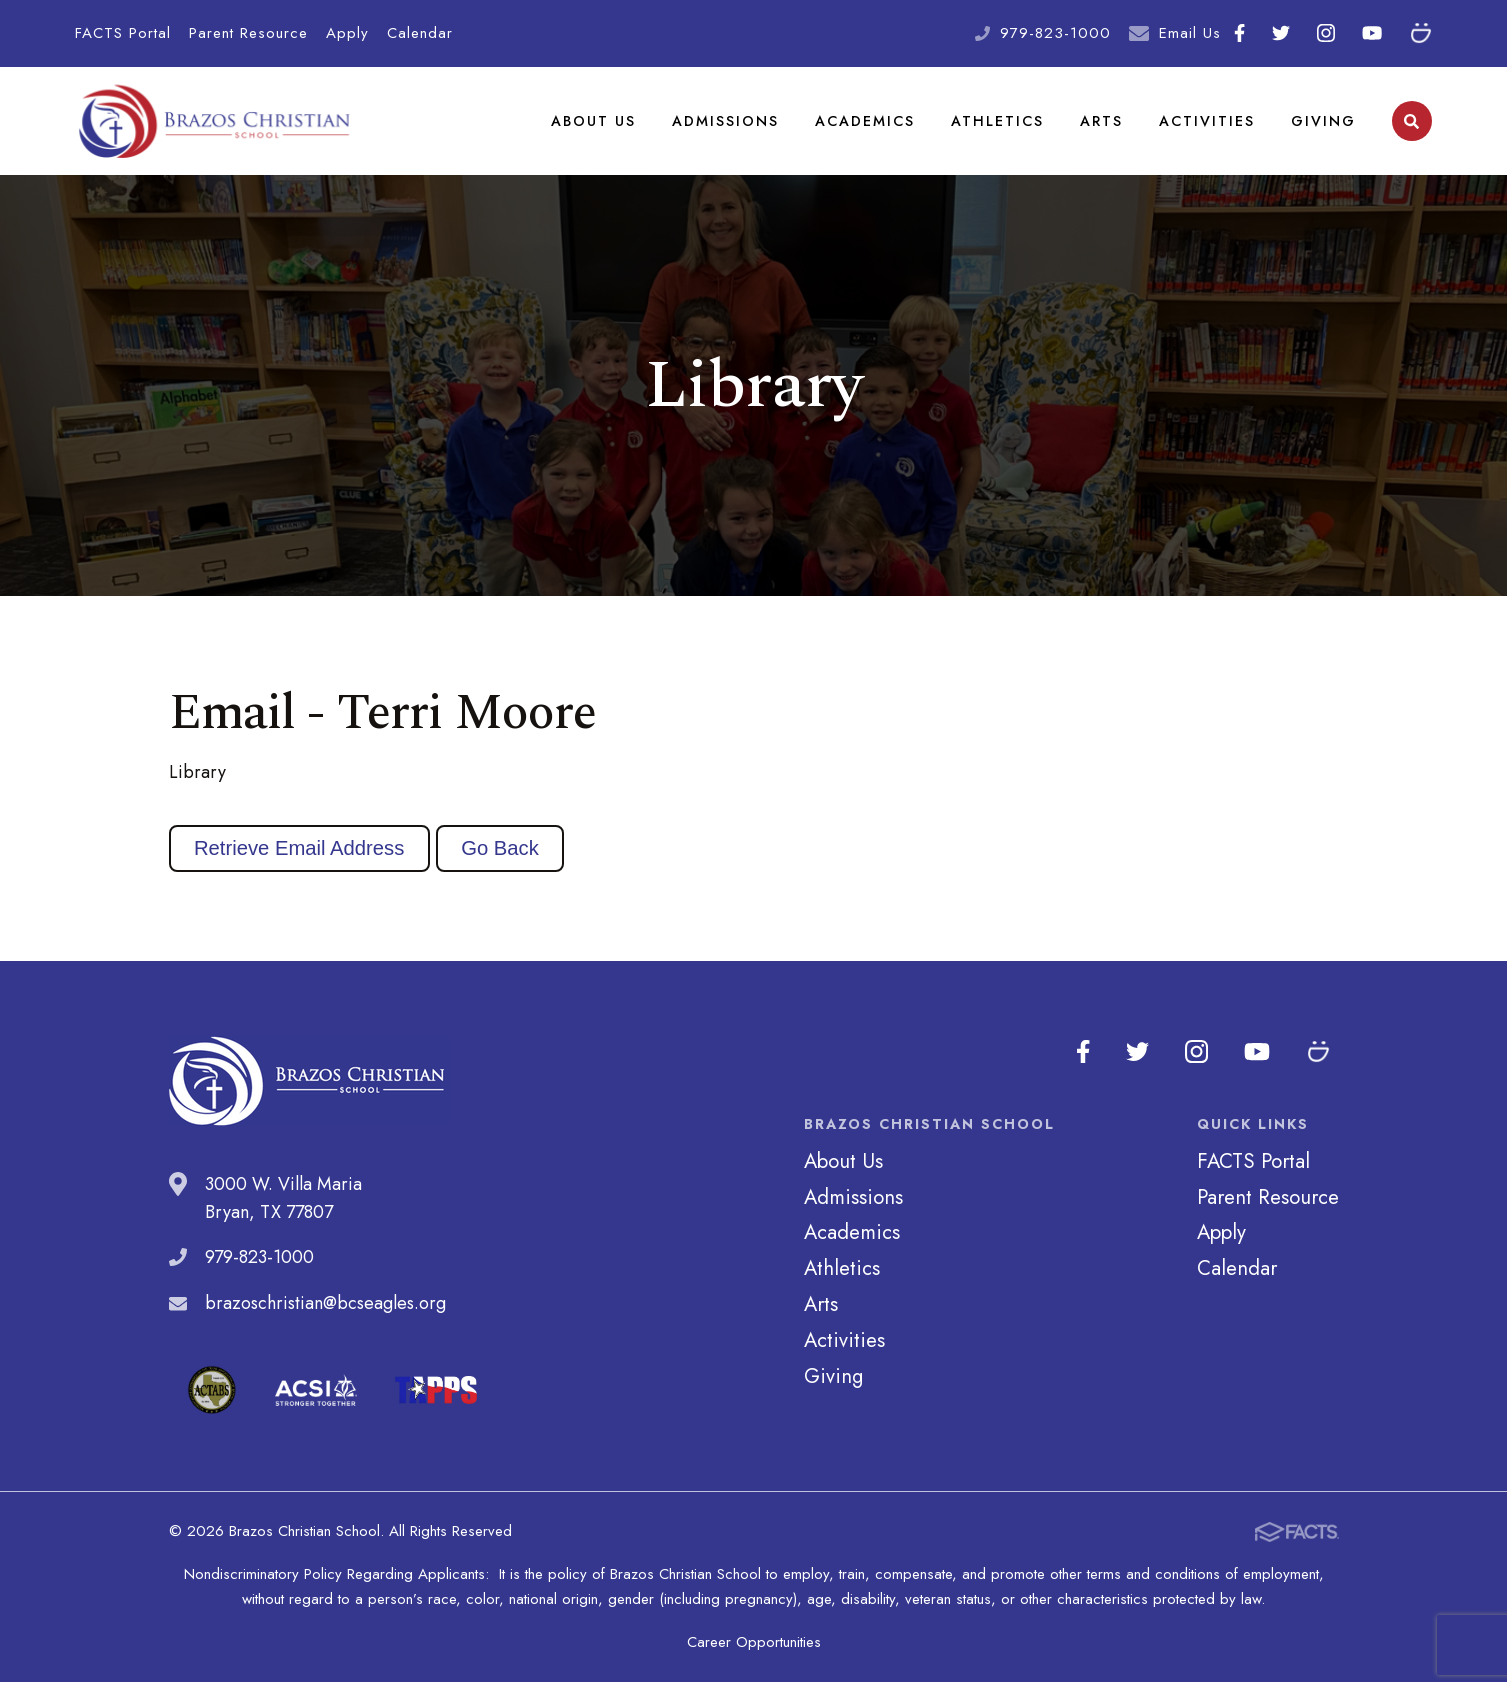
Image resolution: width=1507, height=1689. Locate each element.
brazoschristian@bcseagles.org (325, 1311)
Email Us (1190, 33)
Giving (1323, 124)
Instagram (1326, 33)
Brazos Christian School (215, 125)
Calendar (420, 33)
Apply (347, 33)
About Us (594, 124)
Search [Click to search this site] (1411, 125)
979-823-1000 (1055, 33)
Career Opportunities (754, 1649)
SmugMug (1421, 33)
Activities (1207, 124)
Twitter (1281, 33)
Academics (866, 124)
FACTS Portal (123, 33)
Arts (1101, 124)
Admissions (726, 124)
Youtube (1372, 33)
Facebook (1239, 33)
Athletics (998, 124)
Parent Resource (248, 33)
